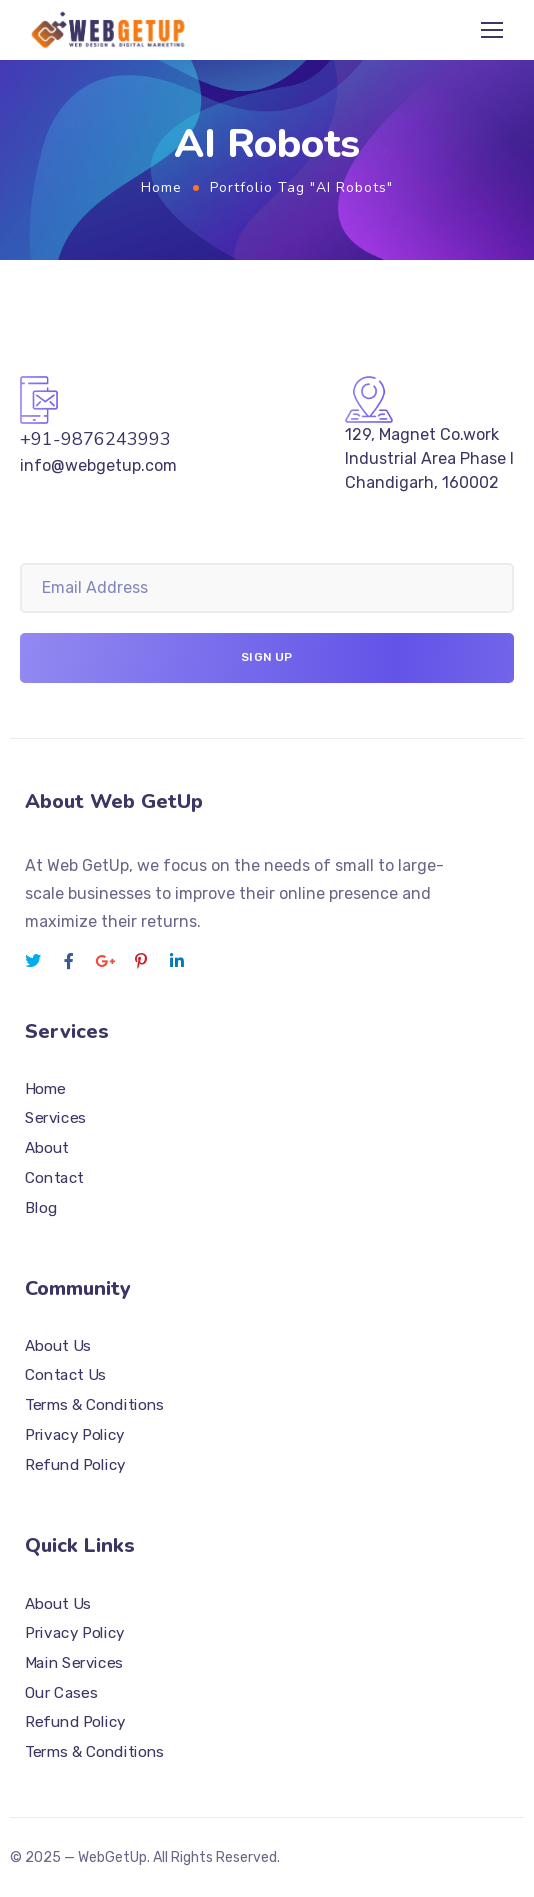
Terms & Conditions (94, 1405)
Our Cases (61, 1692)
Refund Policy (75, 1464)
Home (161, 187)
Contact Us (65, 1375)
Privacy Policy (75, 1434)
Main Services (74, 1662)
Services (55, 1118)
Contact (54, 1177)
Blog (41, 1207)
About (47, 1148)
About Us (58, 1345)
